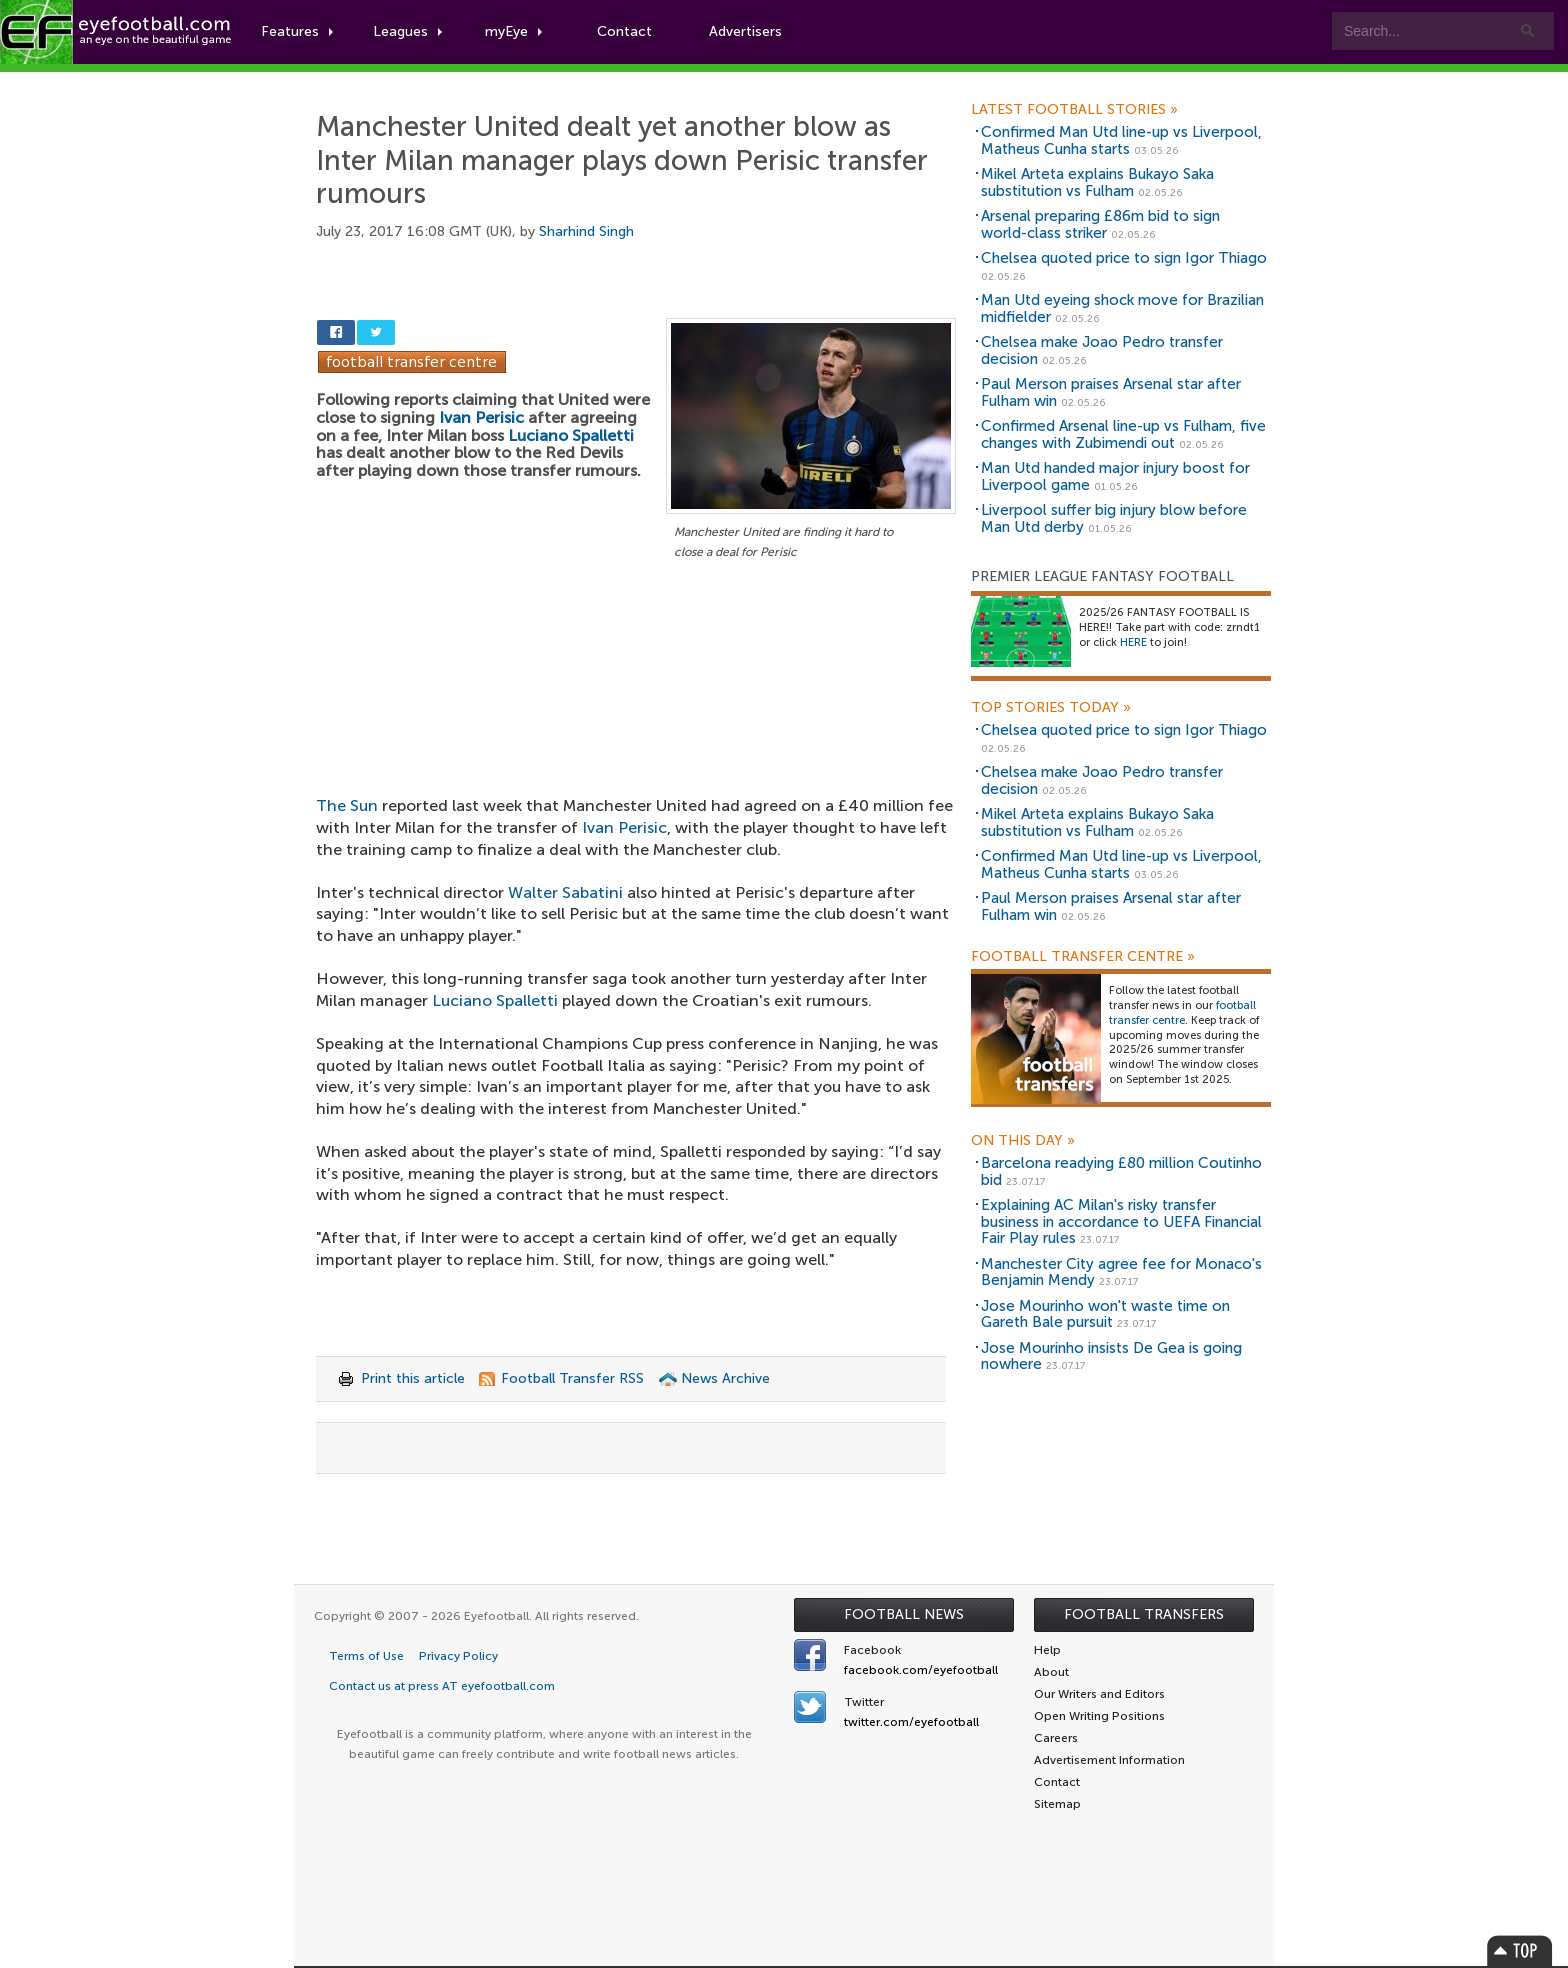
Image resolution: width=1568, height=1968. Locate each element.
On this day (1023, 1141)
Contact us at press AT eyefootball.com (442, 1686)
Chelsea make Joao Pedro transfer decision (1102, 350)
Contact (624, 31)
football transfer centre (1182, 1013)
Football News (904, 1614)
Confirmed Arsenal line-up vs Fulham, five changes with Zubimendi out (1123, 434)
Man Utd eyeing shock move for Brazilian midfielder (1122, 308)
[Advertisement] (636, 712)
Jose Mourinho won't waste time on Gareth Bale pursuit (1105, 1314)
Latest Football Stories (1074, 110)
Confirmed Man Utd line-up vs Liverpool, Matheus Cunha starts (1121, 140)
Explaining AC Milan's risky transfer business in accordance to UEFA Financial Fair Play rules (1121, 1221)
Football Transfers (1144, 1614)
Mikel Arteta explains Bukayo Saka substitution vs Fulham (1097, 182)
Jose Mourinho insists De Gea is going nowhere (1111, 1356)
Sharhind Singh (586, 231)
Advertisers (745, 31)
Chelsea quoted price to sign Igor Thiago (1124, 258)
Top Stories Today (1051, 708)
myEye (513, 31)
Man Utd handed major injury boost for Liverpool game (1115, 476)
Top (1520, 1950)
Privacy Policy (458, 1656)
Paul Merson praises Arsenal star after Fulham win (1111, 392)
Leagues (407, 31)
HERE (1133, 642)
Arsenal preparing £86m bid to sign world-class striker (1100, 224)
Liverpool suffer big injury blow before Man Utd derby (1114, 518)
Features (297, 31)
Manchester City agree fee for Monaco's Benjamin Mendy (1121, 1272)
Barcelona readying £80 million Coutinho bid (1121, 1171)
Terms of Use (366, 1656)
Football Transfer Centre (1083, 957)
